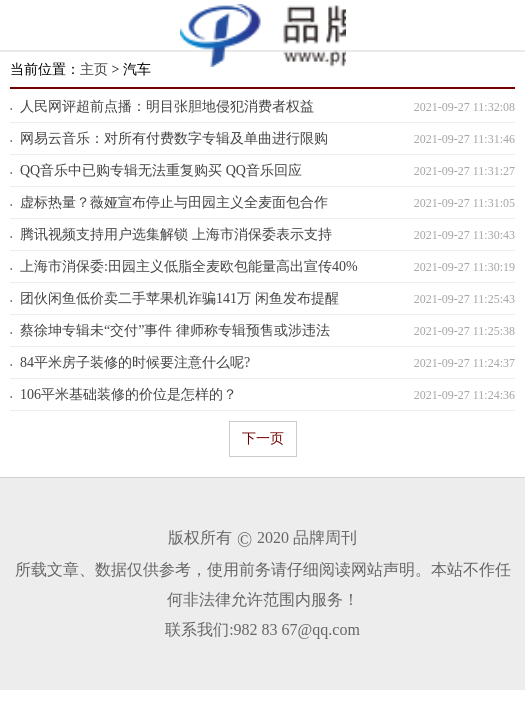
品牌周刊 (325, 537)
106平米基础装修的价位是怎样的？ (128, 394)
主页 (94, 69)
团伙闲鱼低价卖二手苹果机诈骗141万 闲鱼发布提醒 (179, 298)
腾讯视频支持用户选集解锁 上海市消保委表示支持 (176, 234)
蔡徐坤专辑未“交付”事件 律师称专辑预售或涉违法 (175, 330)
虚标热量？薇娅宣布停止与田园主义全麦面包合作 (174, 202)
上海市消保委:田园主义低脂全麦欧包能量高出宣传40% (189, 266)
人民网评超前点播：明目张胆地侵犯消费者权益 (167, 106)
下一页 (263, 438)
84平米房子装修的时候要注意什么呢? (135, 362)
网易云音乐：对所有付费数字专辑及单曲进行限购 (174, 138)
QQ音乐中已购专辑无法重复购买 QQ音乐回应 (161, 170)
